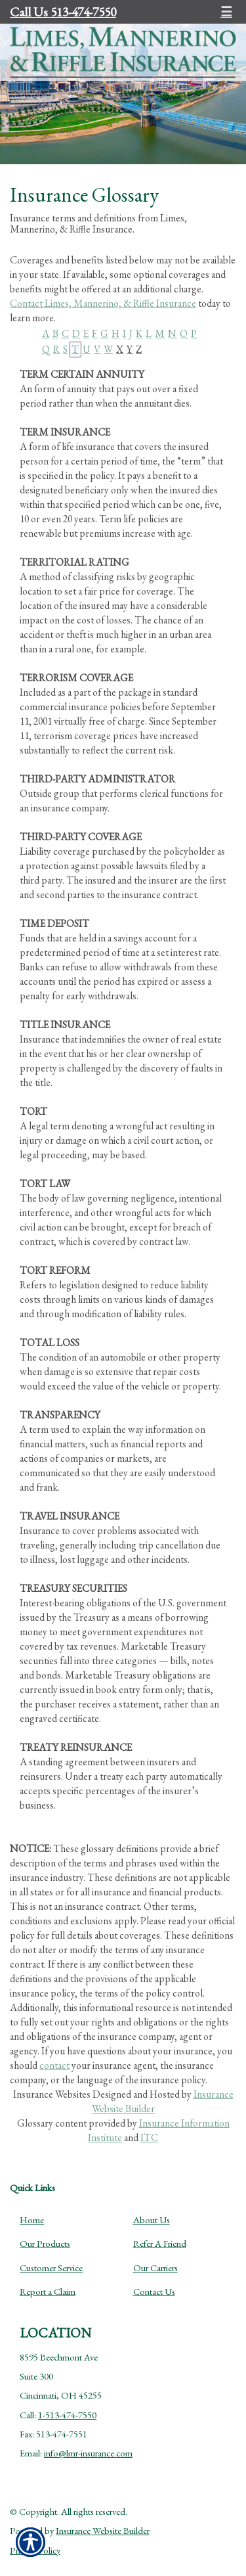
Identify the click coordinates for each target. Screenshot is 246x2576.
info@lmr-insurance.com (88, 2453)
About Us (151, 2219)
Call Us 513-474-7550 (63, 11)
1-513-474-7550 (67, 2414)
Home (32, 2219)
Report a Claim (47, 2291)
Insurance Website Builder (103, 2530)
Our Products (45, 2243)
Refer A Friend (159, 2243)
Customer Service (51, 2267)
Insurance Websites (52, 2094)
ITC (149, 2137)
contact (54, 2065)
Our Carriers (155, 2267)
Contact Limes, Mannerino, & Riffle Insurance (103, 303)
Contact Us (154, 2291)
